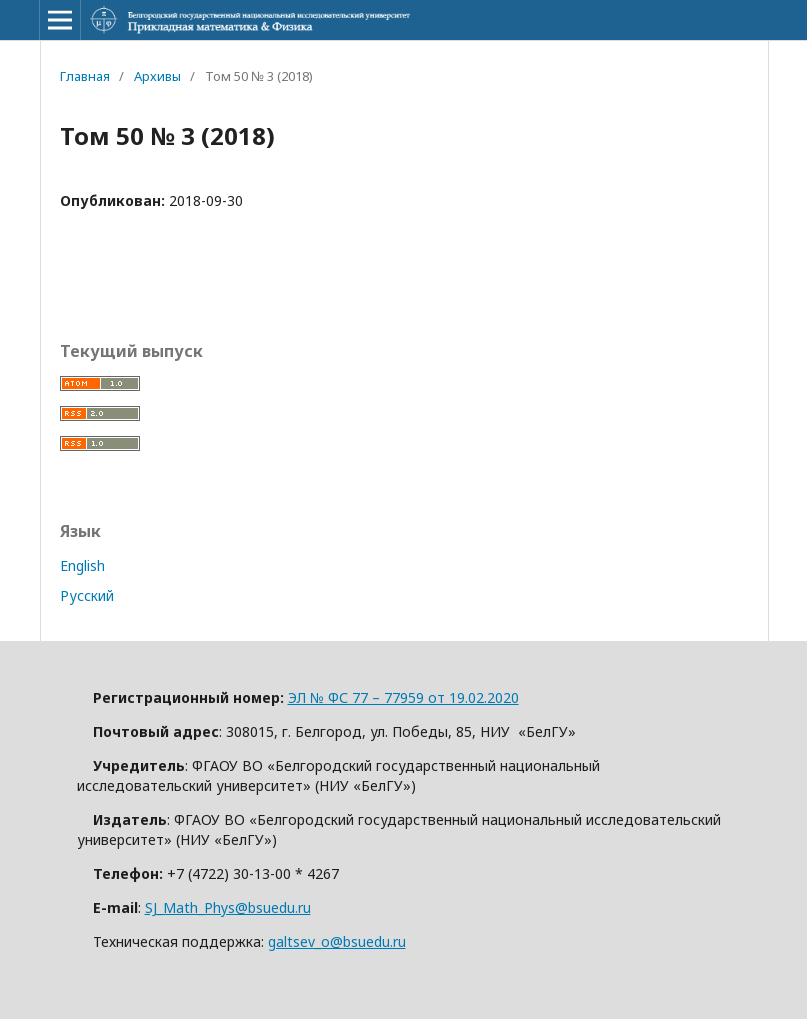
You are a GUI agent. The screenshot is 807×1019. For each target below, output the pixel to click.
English (82, 565)
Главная (85, 76)
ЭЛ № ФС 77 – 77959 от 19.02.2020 (403, 697)
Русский (87, 595)
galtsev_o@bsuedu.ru (337, 941)
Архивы (157, 76)
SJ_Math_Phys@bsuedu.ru (228, 907)
